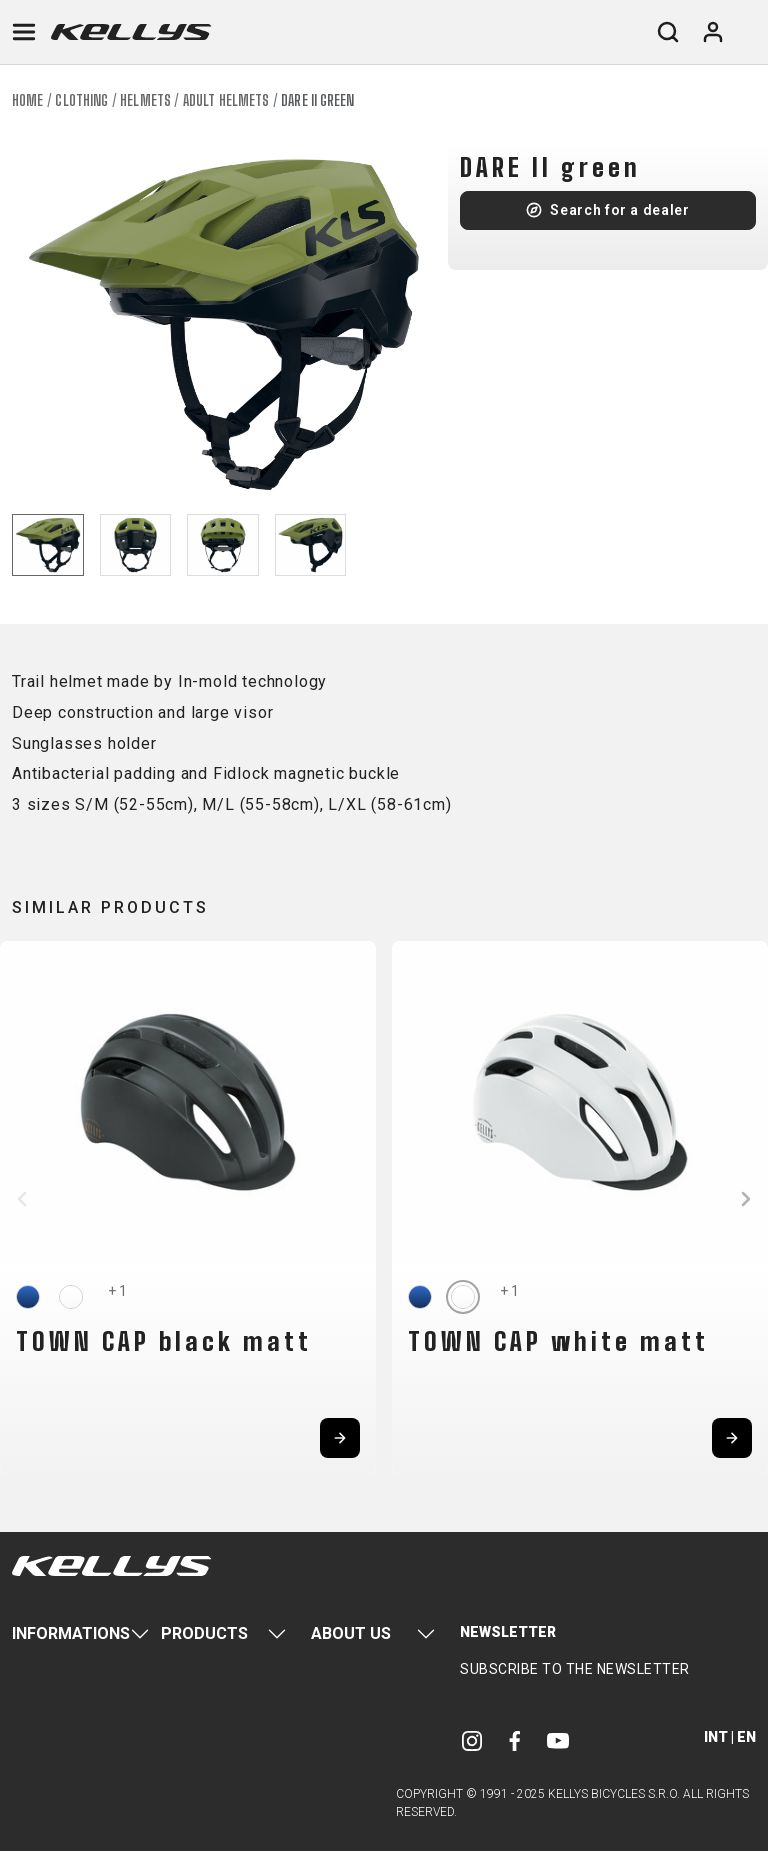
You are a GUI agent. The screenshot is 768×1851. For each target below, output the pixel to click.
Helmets (145, 100)
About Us (351, 1633)
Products (204, 1633)
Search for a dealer (619, 210)
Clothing (81, 100)
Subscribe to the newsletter (575, 1669)
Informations (71, 1633)
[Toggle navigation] (24, 32)
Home (27, 100)
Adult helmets (226, 100)
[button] (22, 1199)
